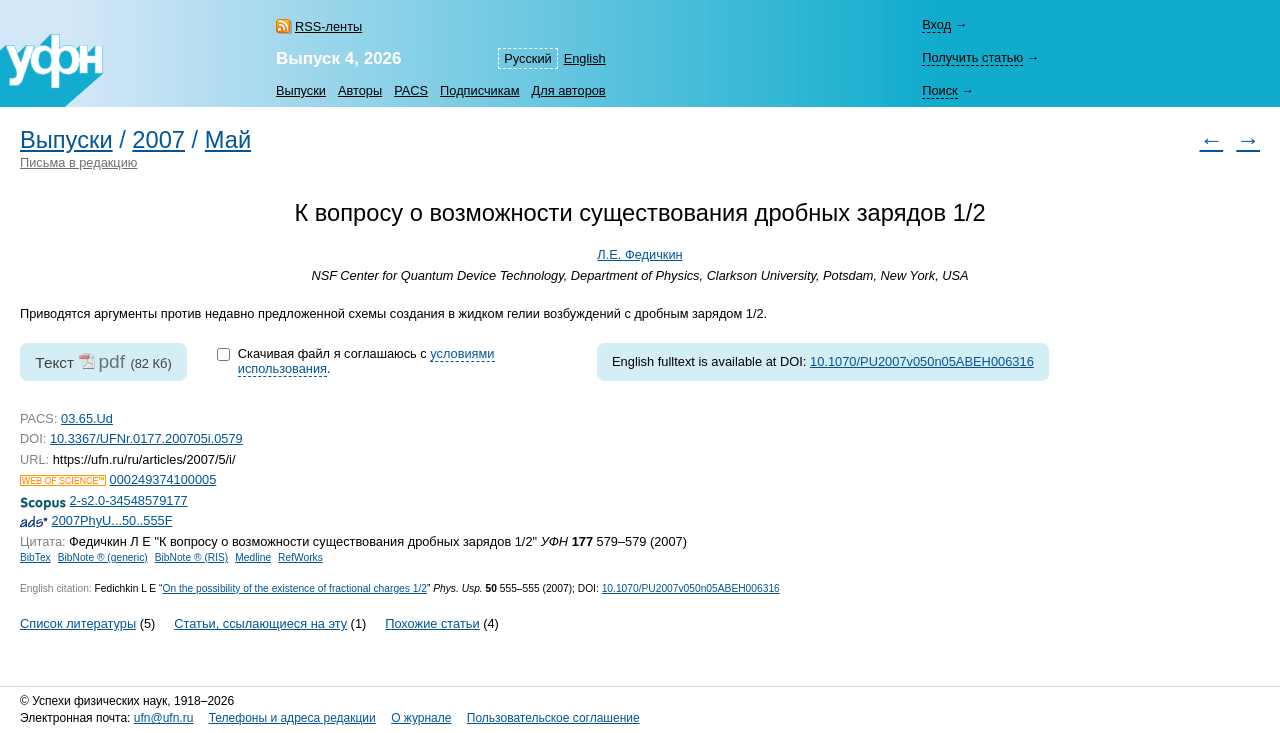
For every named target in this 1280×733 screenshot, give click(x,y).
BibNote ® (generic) (103, 557)
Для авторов (569, 90)
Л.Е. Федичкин (639, 254)
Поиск (939, 90)
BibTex (35, 557)
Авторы (360, 90)
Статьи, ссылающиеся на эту (260, 623)
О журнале (421, 718)
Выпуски (301, 90)
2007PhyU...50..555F (112, 520)
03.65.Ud (87, 418)
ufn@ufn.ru (164, 718)
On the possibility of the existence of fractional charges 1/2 (294, 588)
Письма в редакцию (78, 162)
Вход (936, 24)
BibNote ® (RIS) (192, 557)
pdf (111, 361)
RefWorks (300, 557)
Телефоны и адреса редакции (292, 718)
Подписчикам (479, 90)
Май (228, 140)
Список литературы (78, 623)
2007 (158, 140)
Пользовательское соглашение (553, 718)
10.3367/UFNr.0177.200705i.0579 (146, 438)
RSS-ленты (328, 26)
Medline (253, 557)
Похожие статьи (432, 623)
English (585, 58)
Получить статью (972, 57)
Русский (527, 58)
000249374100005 (163, 479)
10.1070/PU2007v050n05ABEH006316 (922, 361)
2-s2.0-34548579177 (129, 500)
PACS (411, 90)
